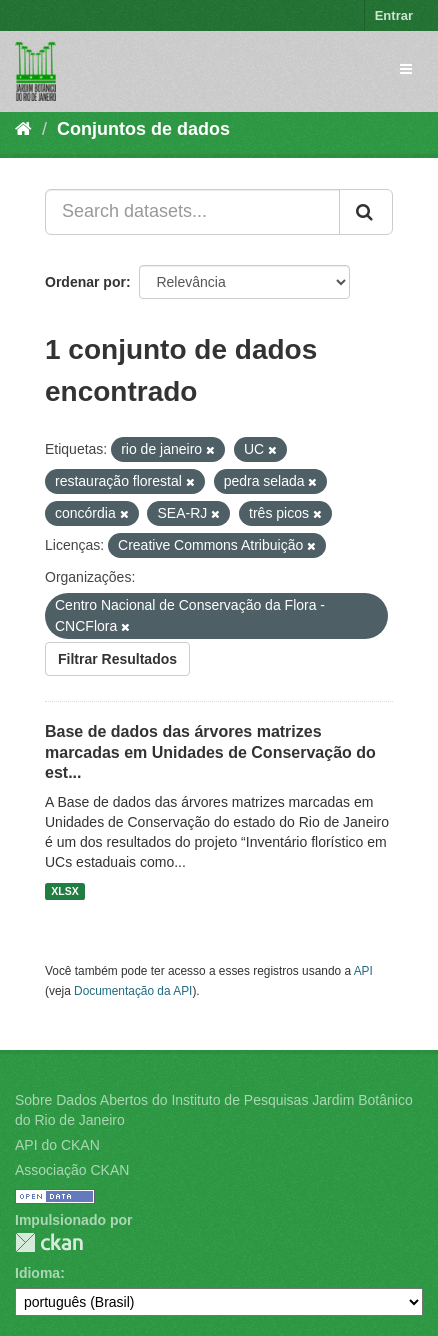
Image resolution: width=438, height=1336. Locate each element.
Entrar (394, 15)
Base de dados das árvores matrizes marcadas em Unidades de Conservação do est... (210, 752)
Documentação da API (133, 991)
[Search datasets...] (192, 212)
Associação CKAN (72, 1170)
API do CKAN (57, 1145)
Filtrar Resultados (117, 659)
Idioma (37, 1273)
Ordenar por (85, 282)
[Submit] (366, 212)
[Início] (23, 129)
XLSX (64, 891)
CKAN (49, 1242)
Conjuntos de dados (143, 129)
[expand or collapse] (406, 69)
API (363, 971)
